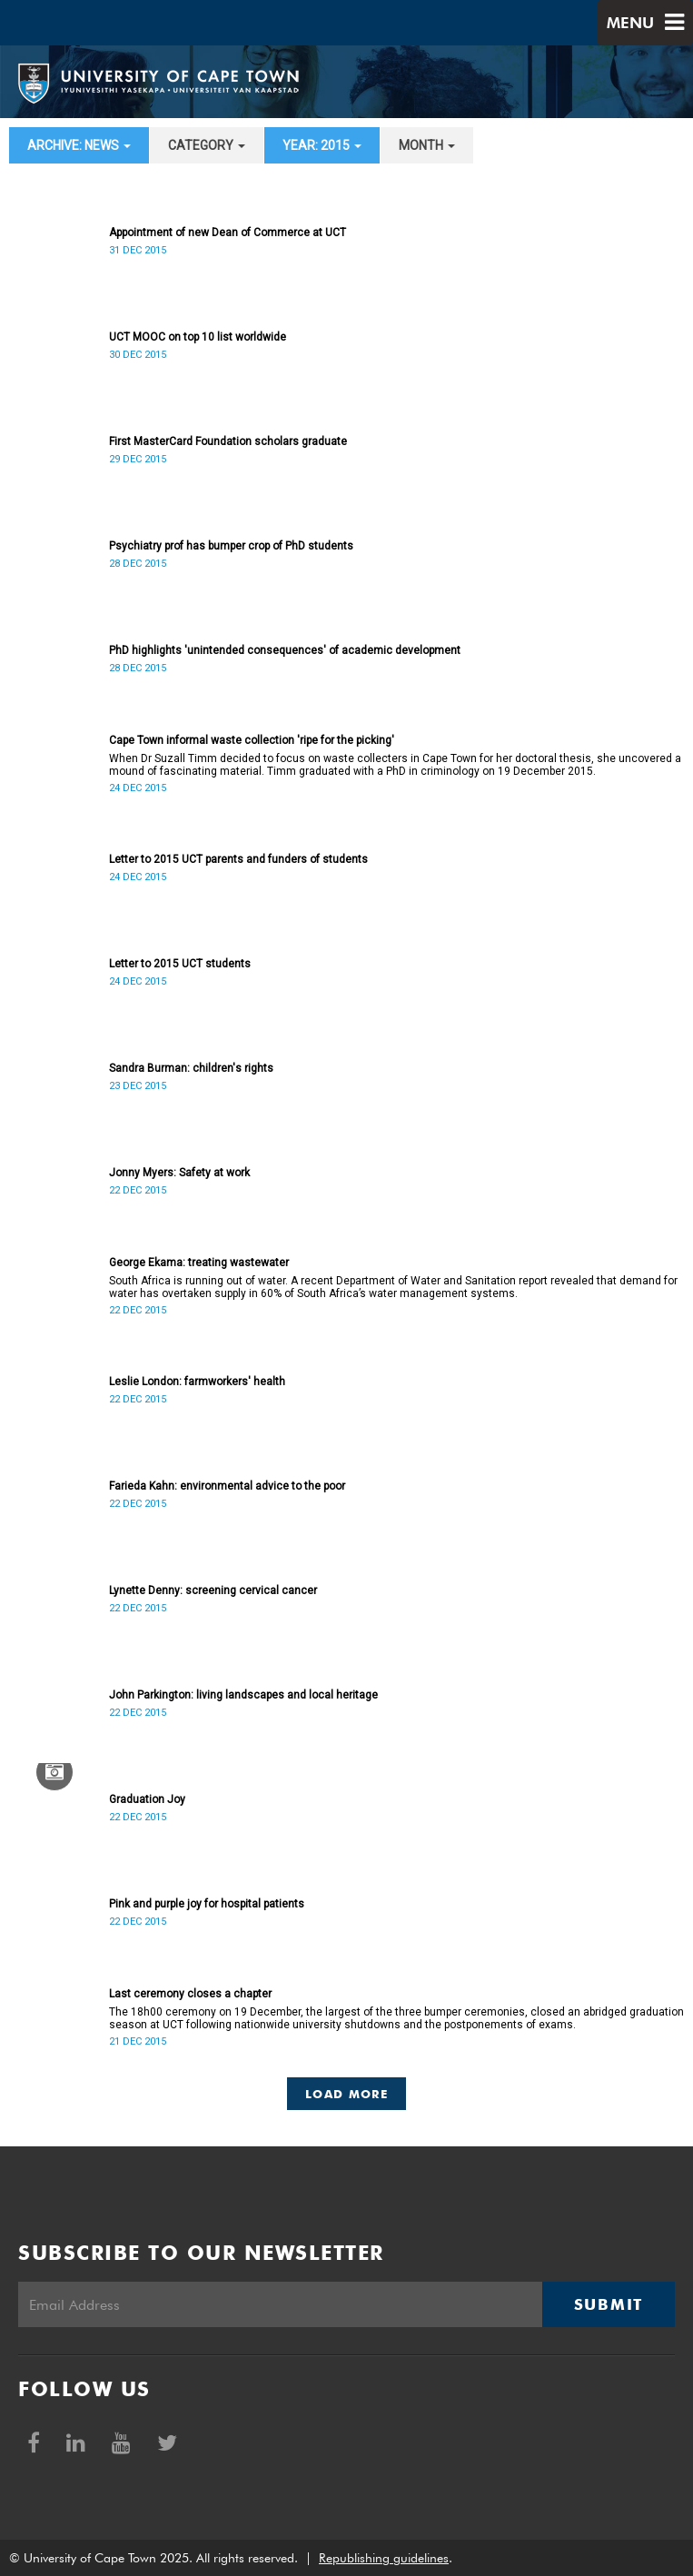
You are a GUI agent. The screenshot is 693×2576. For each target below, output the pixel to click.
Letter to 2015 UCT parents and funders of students (238, 859)
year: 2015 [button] (321, 145)
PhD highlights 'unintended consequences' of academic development (284, 650)
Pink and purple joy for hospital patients (206, 1903)
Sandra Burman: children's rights (191, 1068)
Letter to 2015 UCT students (180, 963)
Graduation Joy (147, 1799)
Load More (346, 2093)
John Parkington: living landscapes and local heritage (243, 1695)
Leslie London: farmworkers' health (197, 1381)
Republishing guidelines (384, 2558)
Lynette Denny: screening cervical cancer (213, 1590)
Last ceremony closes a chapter (190, 1993)
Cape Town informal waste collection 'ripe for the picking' (251, 740)
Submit (608, 2304)
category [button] (206, 145)
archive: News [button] (79, 145)
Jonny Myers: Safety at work (179, 1172)
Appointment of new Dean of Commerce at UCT (227, 232)
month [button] (427, 145)
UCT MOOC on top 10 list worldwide (197, 337)
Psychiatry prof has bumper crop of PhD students (231, 546)
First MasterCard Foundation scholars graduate (228, 441)
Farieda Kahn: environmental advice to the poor (227, 1486)
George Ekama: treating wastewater (199, 1262)
